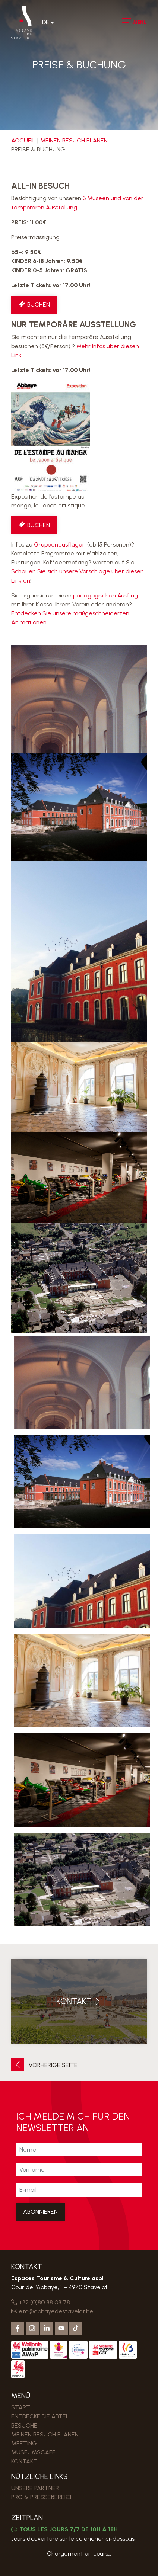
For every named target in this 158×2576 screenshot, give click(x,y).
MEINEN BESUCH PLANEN (74, 140)
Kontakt (24, 2461)
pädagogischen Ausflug (105, 595)
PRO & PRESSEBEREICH (42, 2496)
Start (20, 2407)
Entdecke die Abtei (39, 2416)
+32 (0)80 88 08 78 (40, 2302)
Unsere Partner (35, 2488)
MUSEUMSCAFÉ (33, 2452)
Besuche (24, 2425)
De (45, 22)
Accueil (23, 140)
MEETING (24, 2443)
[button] (126, 22)
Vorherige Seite (44, 2065)
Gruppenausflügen (60, 544)
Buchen (34, 304)
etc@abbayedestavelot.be (52, 2311)
